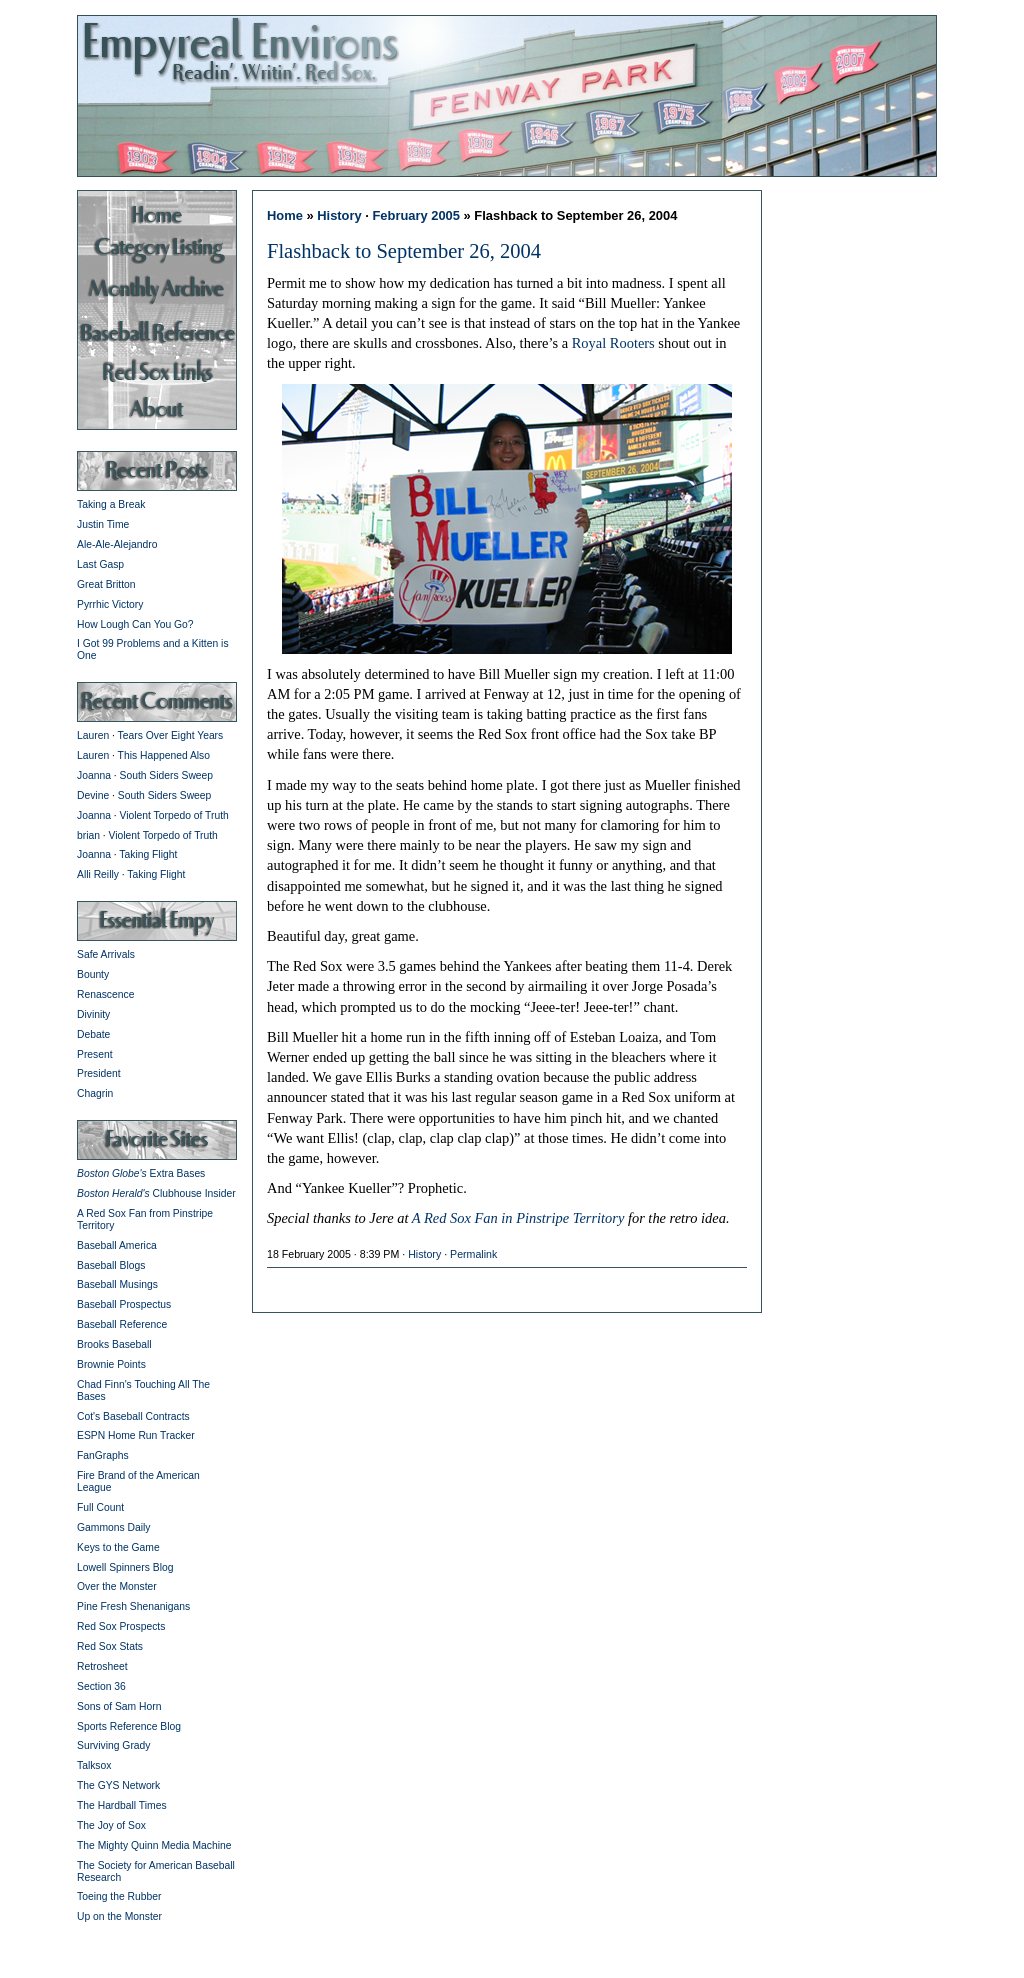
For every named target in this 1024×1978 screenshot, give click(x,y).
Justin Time (103, 524)
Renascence (105, 994)
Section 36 (101, 1686)
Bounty (93, 974)
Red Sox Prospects (121, 1626)
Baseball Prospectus (124, 1304)
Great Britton (106, 584)
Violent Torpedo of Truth (174, 815)
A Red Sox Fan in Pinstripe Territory (518, 1218)
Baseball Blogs (111, 1265)
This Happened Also (164, 755)
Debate (93, 1034)
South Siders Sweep (167, 775)
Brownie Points (111, 1364)
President (99, 1073)
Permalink (473, 1254)
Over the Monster (117, 1586)
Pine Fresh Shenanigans (133, 1606)
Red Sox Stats (110, 1646)
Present (95, 1054)
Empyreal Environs (512, 95)
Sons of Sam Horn (119, 1706)
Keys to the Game (118, 1547)
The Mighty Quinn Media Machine (154, 1845)
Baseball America (117, 1245)
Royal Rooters (613, 343)
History (339, 215)
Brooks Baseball (114, 1344)
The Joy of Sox (111, 1825)
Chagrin (95, 1093)
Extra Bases (141, 1173)
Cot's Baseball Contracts (133, 1416)
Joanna (94, 775)
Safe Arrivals (106, 954)
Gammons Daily (113, 1527)
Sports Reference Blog (129, 1726)
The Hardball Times (122, 1805)
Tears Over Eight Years (171, 735)
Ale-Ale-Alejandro (117, 544)
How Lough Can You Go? (135, 624)
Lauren (93, 735)
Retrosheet (102, 1666)
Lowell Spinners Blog (125, 1567)
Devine (93, 795)
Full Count (100, 1507)
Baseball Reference (122, 1324)
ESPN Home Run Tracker (136, 1435)
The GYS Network (118, 1785)
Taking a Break (111, 504)
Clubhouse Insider (156, 1193)
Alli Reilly (98, 874)
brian (88, 835)
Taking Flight (148, 854)
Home (285, 215)
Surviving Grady (113, 1745)
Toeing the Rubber (119, 1896)
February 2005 (416, 215)
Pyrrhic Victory (110, 604)
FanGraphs (103, 1455)
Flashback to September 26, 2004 (404, 251)
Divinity (93, 1014)
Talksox (94, 1765)
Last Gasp (100, 564)
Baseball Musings (117, 1284)
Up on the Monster (119, 1916)
